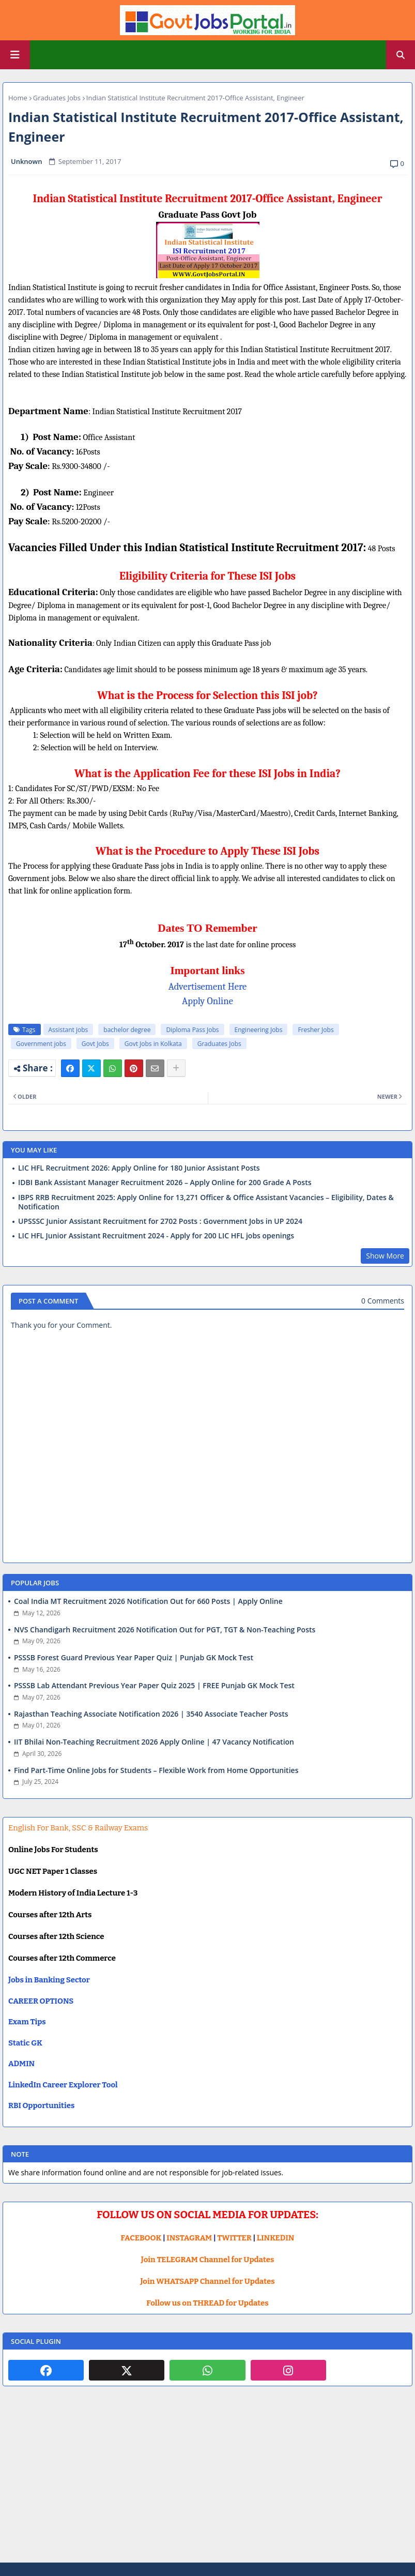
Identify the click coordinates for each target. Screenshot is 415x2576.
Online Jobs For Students (53, 1849)
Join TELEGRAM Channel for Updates (207, 2259)
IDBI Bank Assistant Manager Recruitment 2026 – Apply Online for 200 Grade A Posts (165, 1182)
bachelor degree (126, 1029)
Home (17, 97)
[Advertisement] (207, 2482)
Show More (385, 1256)
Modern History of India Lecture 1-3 (72, 1893)
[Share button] (176, 1068)
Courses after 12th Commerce (62, 1958)
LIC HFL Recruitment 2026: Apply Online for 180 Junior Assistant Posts (139, 1168)
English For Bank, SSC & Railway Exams (78, 1827)
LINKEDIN (276, 2237)
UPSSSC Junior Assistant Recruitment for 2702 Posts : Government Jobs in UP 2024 (160, 1221)
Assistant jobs (68, 1029)
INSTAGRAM (189, 2237)
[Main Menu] (15, 54)
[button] (400, 54)
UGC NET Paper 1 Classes (52, 1871)
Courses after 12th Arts (49, 1914)
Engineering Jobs (259, 1029)
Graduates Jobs (57, 97)
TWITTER (234, 2237)
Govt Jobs (95, 1043)
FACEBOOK (141, 2237)
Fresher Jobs (315, 1029)
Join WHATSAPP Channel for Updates (207, 2281)
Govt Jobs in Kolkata (153, 1043)
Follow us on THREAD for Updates (207, 2303)
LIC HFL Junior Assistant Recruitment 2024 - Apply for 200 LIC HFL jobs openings (156, 1235)
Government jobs (41, 1043)
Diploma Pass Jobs (192, 1029)
